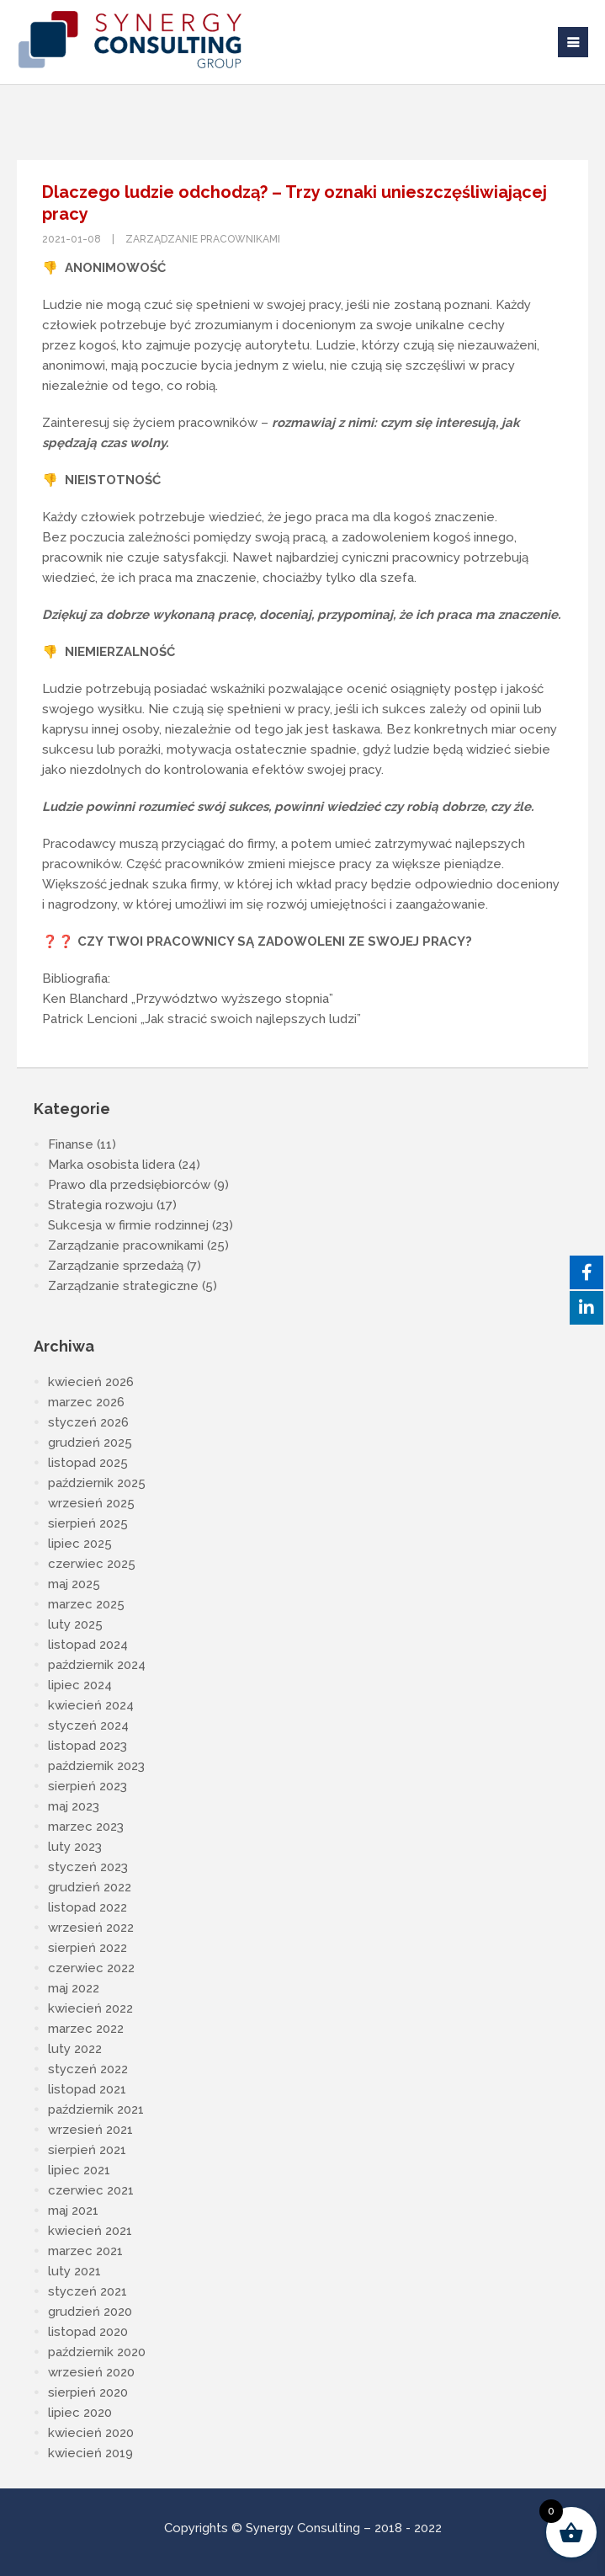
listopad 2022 (87, 1907)
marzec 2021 (85, 2251)
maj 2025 (74, 1584)
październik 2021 (96, 2109)
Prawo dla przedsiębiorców (129, 1184)
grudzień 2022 (89, 1887)
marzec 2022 (86, 2028)
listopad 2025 (88, 1462)
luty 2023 (75, 1846)
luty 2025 (75, 1624)
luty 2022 (75, 2048)
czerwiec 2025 (91, 1563)
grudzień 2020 (90, 2311)
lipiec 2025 (80, 1543)
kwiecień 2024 (91, 1705)
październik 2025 (97, 1483)
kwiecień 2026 (91, 1381)
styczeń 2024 (88, 1725)
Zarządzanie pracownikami (202, 239)
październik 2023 (96, 1765)
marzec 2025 (86, 1604)
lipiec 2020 (80, 2412)
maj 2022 (73, 1988)
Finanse (70, 1144)
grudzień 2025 (90, 1442)
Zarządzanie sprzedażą (115, 1265)
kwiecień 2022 (90, 2008)
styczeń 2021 (87, 2291)
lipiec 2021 (79, 2170)
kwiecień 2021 (90, 2230)
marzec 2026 (86, 1402)
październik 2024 (97, 1664)
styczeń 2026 (88, 1422)
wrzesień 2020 (91, 2372)
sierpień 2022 (87, 1947)
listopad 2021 (87, 2089)
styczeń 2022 (88, 2069)
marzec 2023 (86, 1826)
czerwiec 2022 (91, 1968)
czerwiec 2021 (91, 2190)
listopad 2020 (88, 2331)
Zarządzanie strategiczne (123, 1285)
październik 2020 (97, 2352)
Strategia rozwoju (100, 1205)
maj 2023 (73, 1806)
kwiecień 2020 (91, 2432)
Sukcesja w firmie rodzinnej (128, 1225)
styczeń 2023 (88, 1867)
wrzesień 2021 (90, 2129)
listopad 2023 (87, 1745)
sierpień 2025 (88, 1523)
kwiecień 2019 (90, 2453)
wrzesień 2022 (91, 1927)
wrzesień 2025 (91, 1503)
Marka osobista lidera (111, 1164)
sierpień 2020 (88, 2392)
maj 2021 (73, 2210)
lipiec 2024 (80, 1685)
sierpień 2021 (87, 2149)
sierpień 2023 (87, 1786)
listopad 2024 (88, 1644)
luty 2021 (74, 2271)
